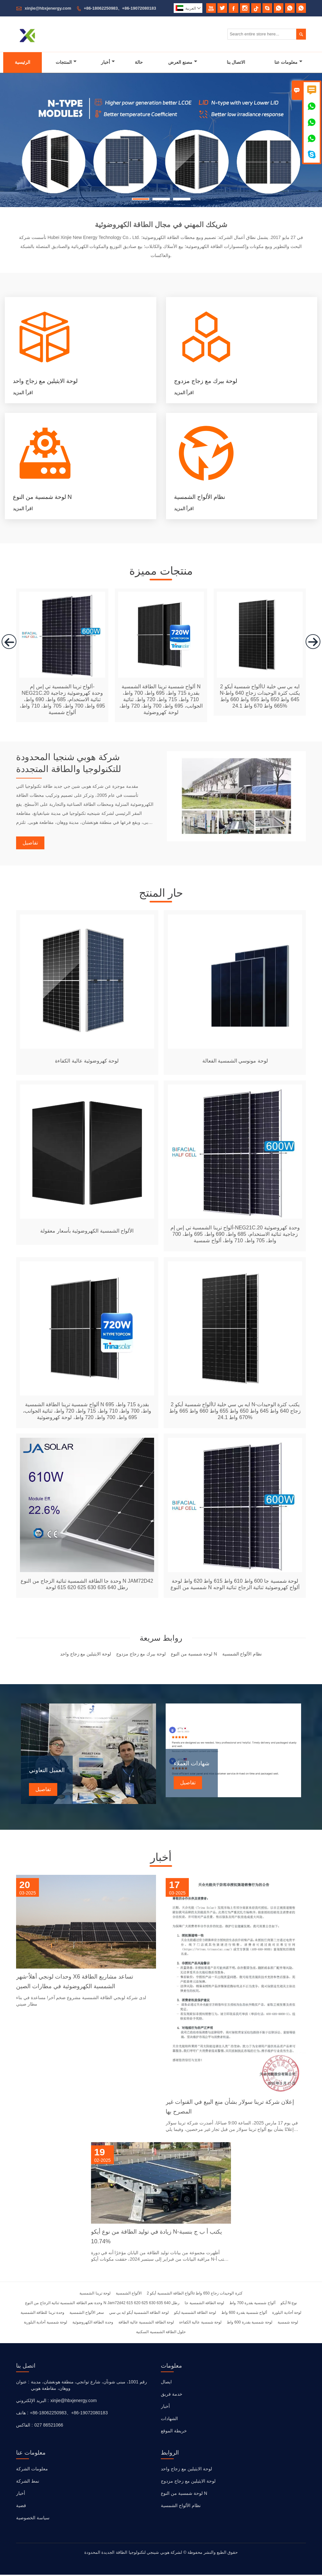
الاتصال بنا (236, 62)
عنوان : (22, 2383)
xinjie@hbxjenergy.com (48, 8)
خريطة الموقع (174, 2432)
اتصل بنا (25, 2367)
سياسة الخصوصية (33, 2519)
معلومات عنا (288, 62)
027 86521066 (48, 2426)
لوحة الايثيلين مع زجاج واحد (186, 2470)
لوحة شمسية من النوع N (184, 2494)
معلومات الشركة (32, 2470)
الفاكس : (24, 2426)
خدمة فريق (171, 2395)
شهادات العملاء (191, 1765)
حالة (139, 62)
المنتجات (66, 62)
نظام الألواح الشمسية (181, 2506)
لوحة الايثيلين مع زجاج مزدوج (188, 2482)
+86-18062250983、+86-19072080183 (120, 8)
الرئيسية (22, 62)
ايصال (166, 2383)
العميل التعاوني (47, 1772)
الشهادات (169, 2419)
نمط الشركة (27, 2482)
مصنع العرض (182, 62)
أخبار (108, 62)
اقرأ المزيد (23, 392)
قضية (21, 2506)
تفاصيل (30, 844)
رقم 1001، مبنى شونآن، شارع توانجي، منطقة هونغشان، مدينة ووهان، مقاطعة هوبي (89, 2386)
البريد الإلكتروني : (32, 2401)
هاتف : (22, 2414)
